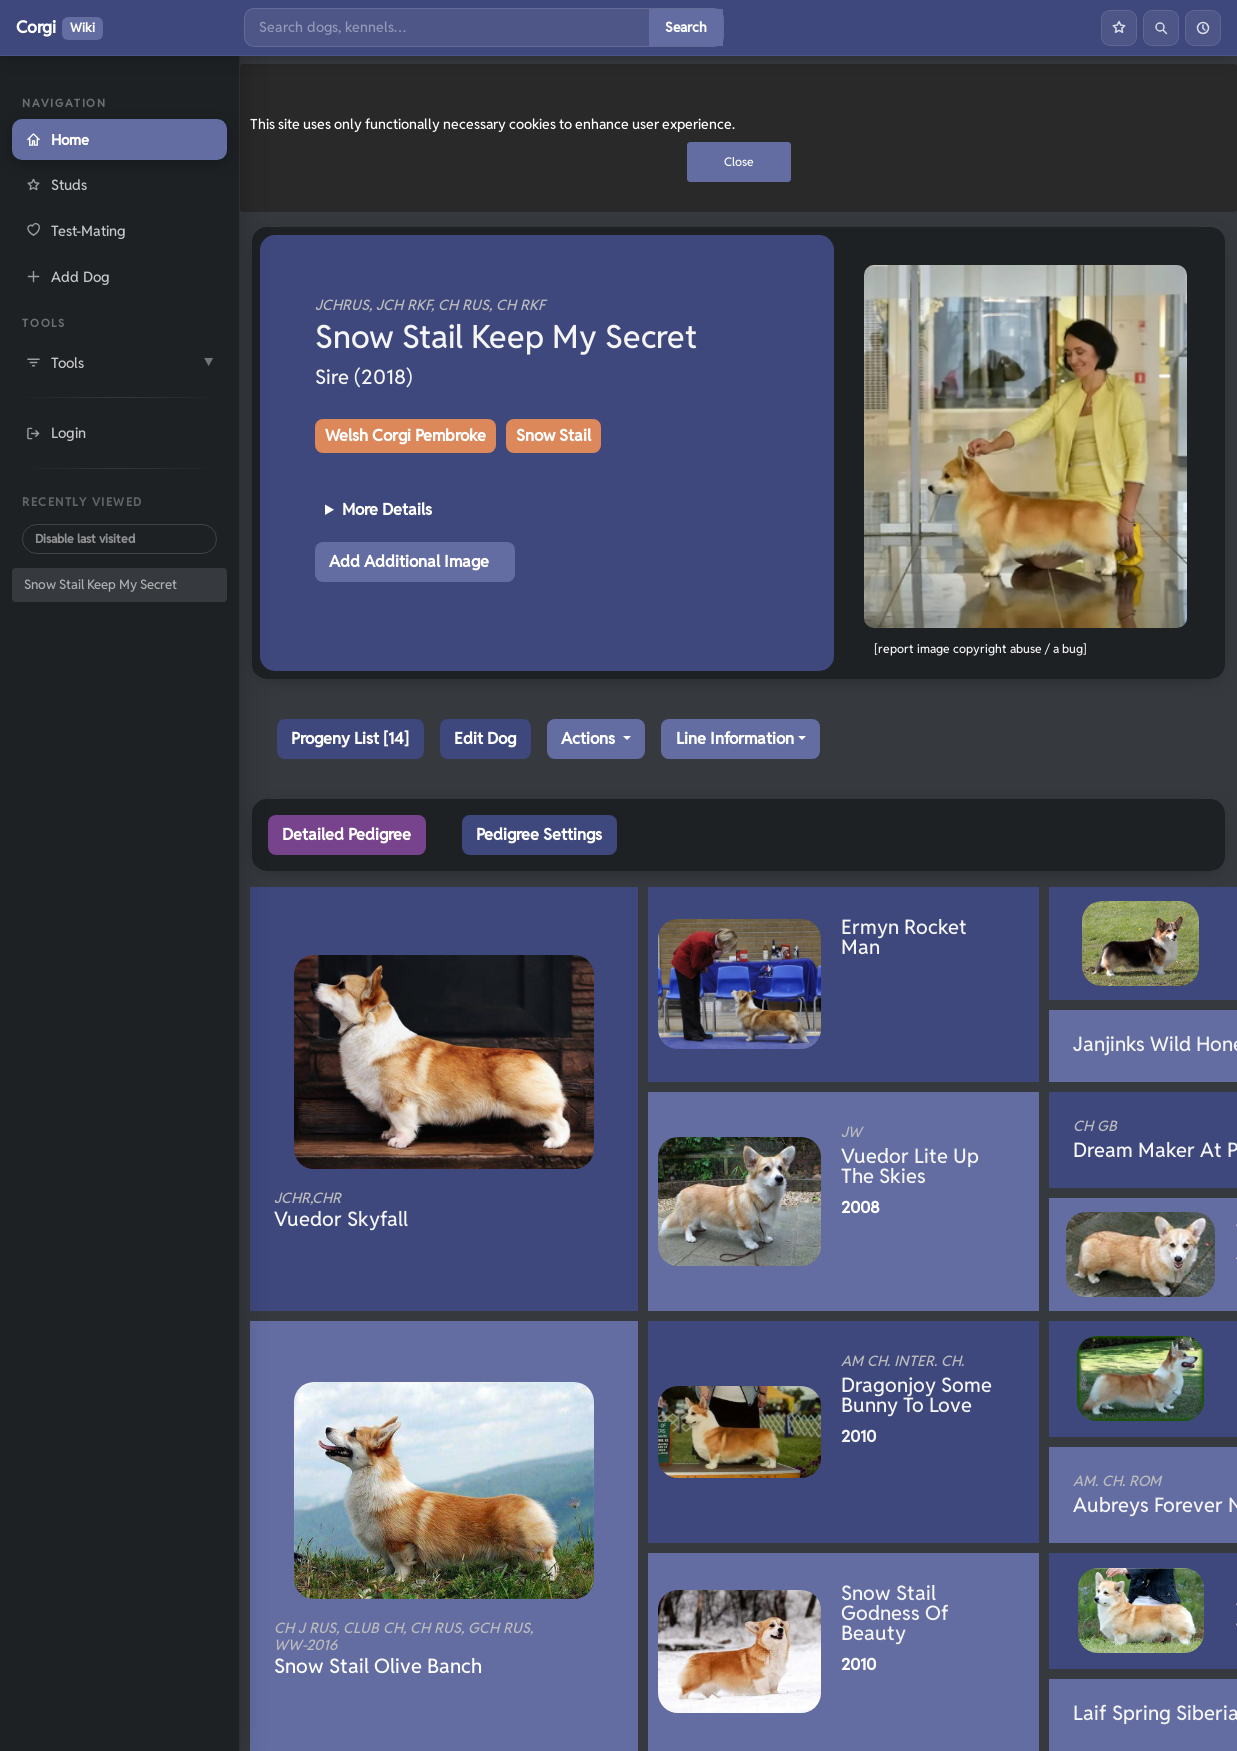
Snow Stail (553, 435)
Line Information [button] (735, 738)
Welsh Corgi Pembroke (405, 435)
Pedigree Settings (539, 834)
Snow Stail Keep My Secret (100, 584)
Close (739, 161)
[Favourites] (1119, 28)
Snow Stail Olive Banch (410, 1649)
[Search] (447, 27)
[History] (1203, 28)
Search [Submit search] (686, 27)
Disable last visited (85, 538)
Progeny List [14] (350, 738)
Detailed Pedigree (346, 834)
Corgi (59, 28)
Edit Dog (485, 738)
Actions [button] (590, 738)
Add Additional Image (409, 561)
